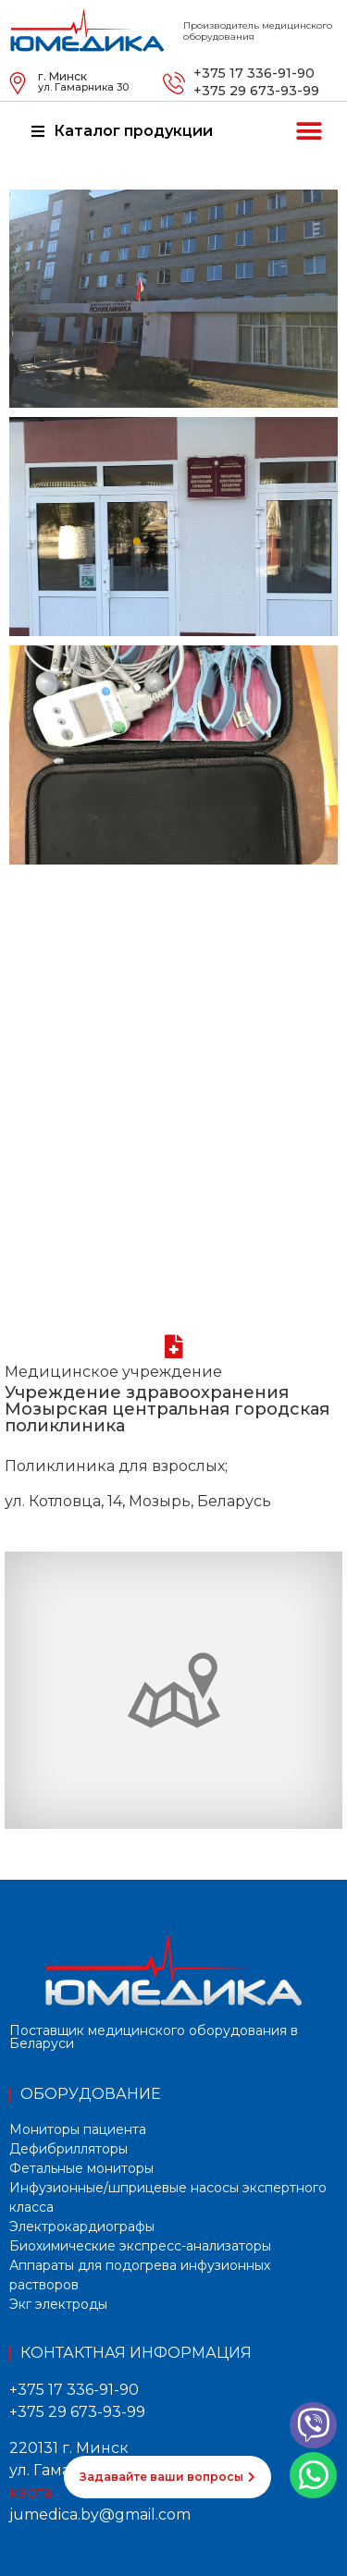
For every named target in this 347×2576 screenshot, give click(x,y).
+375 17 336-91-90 (254, 73)
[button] (308, 132)
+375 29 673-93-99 (256, 90)
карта (30, 2492)
